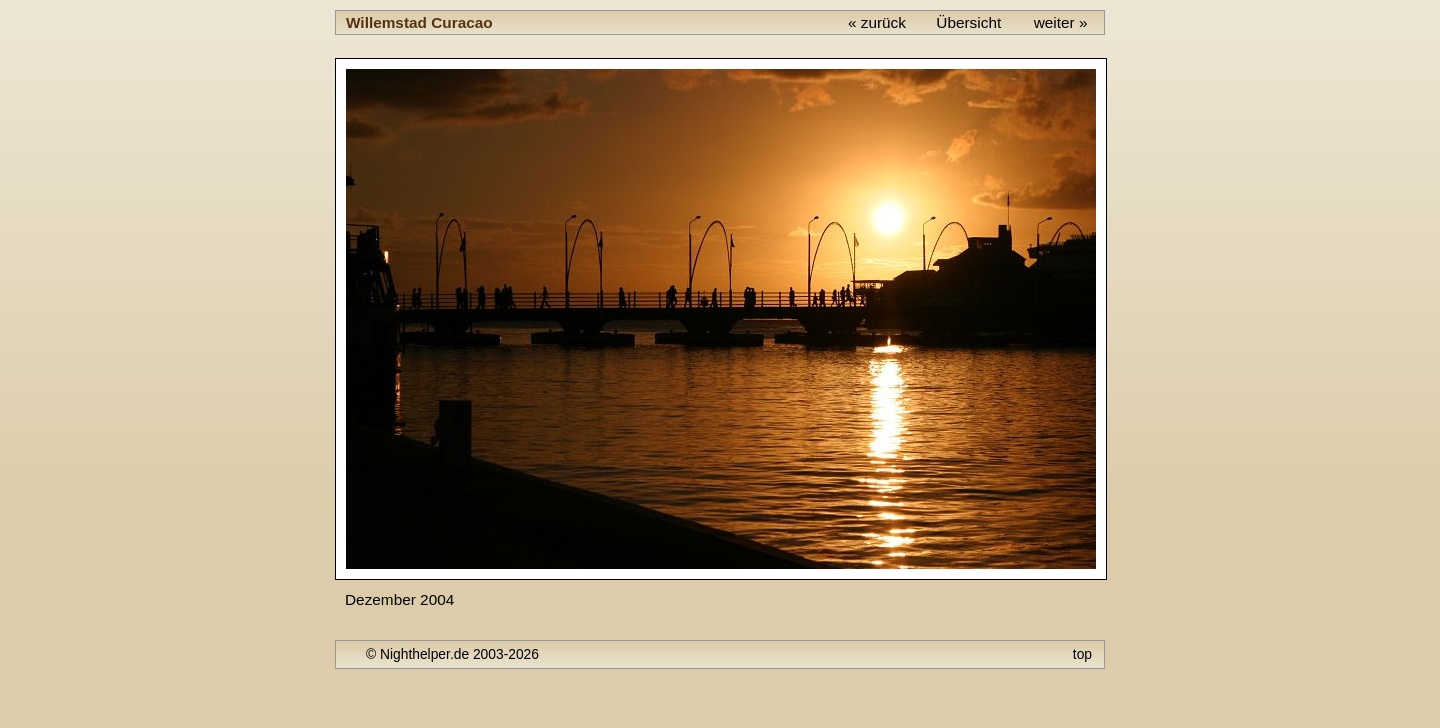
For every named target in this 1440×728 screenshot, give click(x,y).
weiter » (1061, 22)
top (1082, 654)
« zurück (877, 22)
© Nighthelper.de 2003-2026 (452, 654)
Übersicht (968, 22)
